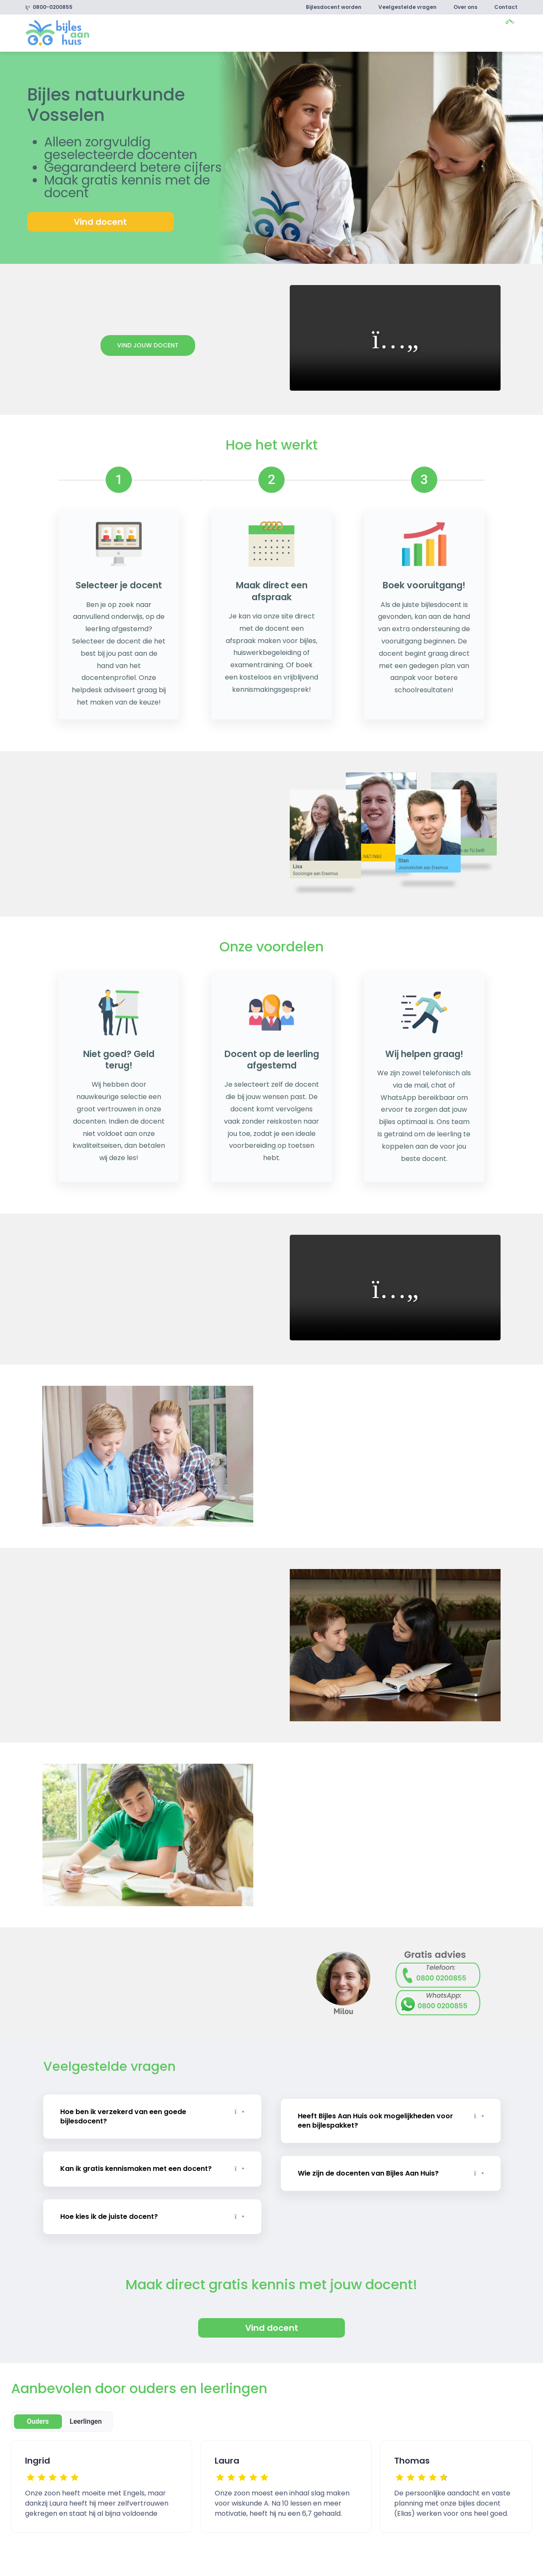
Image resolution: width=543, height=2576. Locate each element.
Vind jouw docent (148, 345)
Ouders (38, 2415)
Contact (506, 7)
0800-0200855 (49, 7)
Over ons (465, 7)
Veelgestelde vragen (407, 7)
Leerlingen (86, 2415)
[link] (57, 32)
